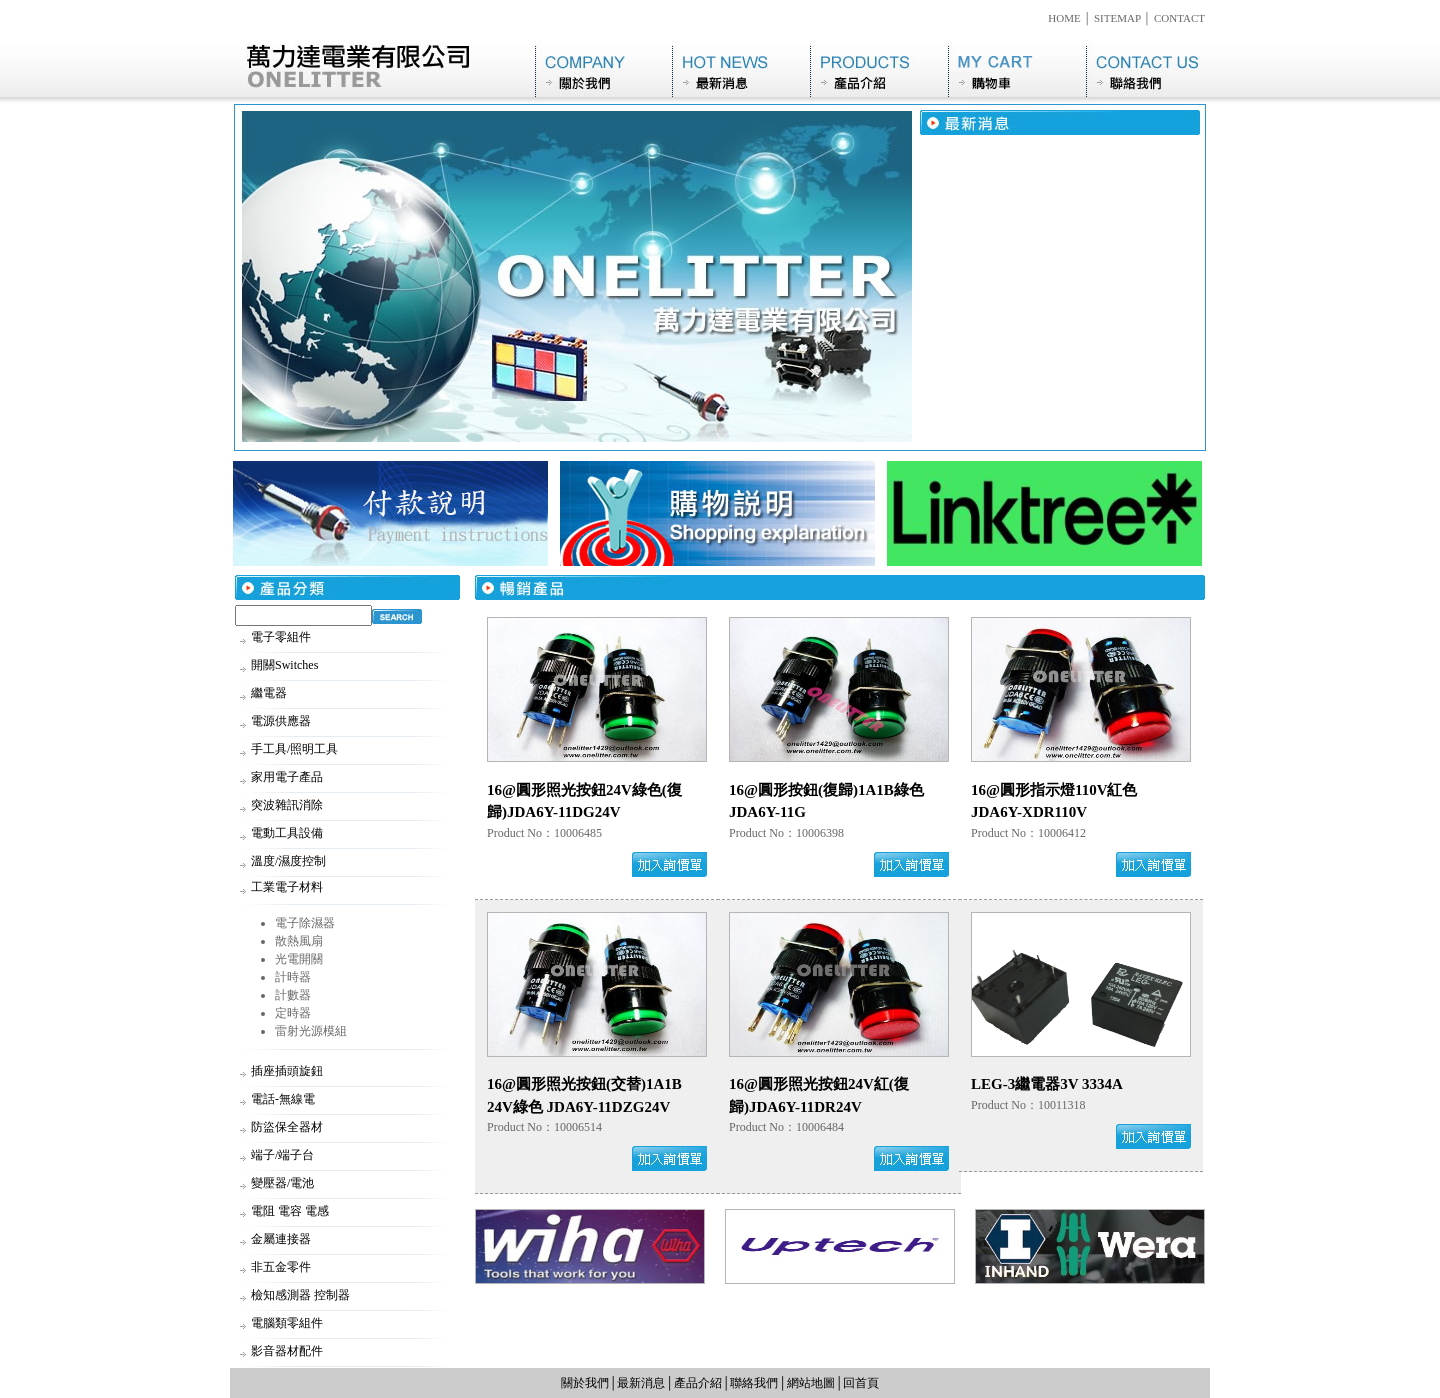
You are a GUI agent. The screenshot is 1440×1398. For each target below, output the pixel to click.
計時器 (293, 977)
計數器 (293, 995)
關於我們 (603, 72)
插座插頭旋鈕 (287, 1071)
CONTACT (1179, 18)
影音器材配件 (287, 1351)
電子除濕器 (305, 923)
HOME (1064, 18)
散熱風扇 (299, 941)
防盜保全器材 (287, 1127)
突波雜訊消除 (287, 805)
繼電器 (269, 693)
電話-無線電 (283, 1099)
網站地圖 (811, 1383)
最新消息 (741, 72)
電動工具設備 (287, 833)
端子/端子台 (282, 1155)
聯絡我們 (1148, 72)
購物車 (1017, 72)
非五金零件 (281, 1267)
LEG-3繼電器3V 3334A (1047, 1084)
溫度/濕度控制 (288, 861)
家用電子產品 (287, 777)
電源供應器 (281, 721)
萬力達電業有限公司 (382, 72)
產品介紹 (879, 72)
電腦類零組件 (287, 1323)
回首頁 (861, 1383)
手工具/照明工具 (294, 749)
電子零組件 (281, 637)
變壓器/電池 (282, 1183)
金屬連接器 (281, 1239)
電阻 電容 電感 (290, 1211)
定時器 (293, 1013)
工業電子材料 (287, 887)
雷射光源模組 (311, 1031)
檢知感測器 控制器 (300, 1295)
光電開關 (299, 959)
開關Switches (284, 665)
